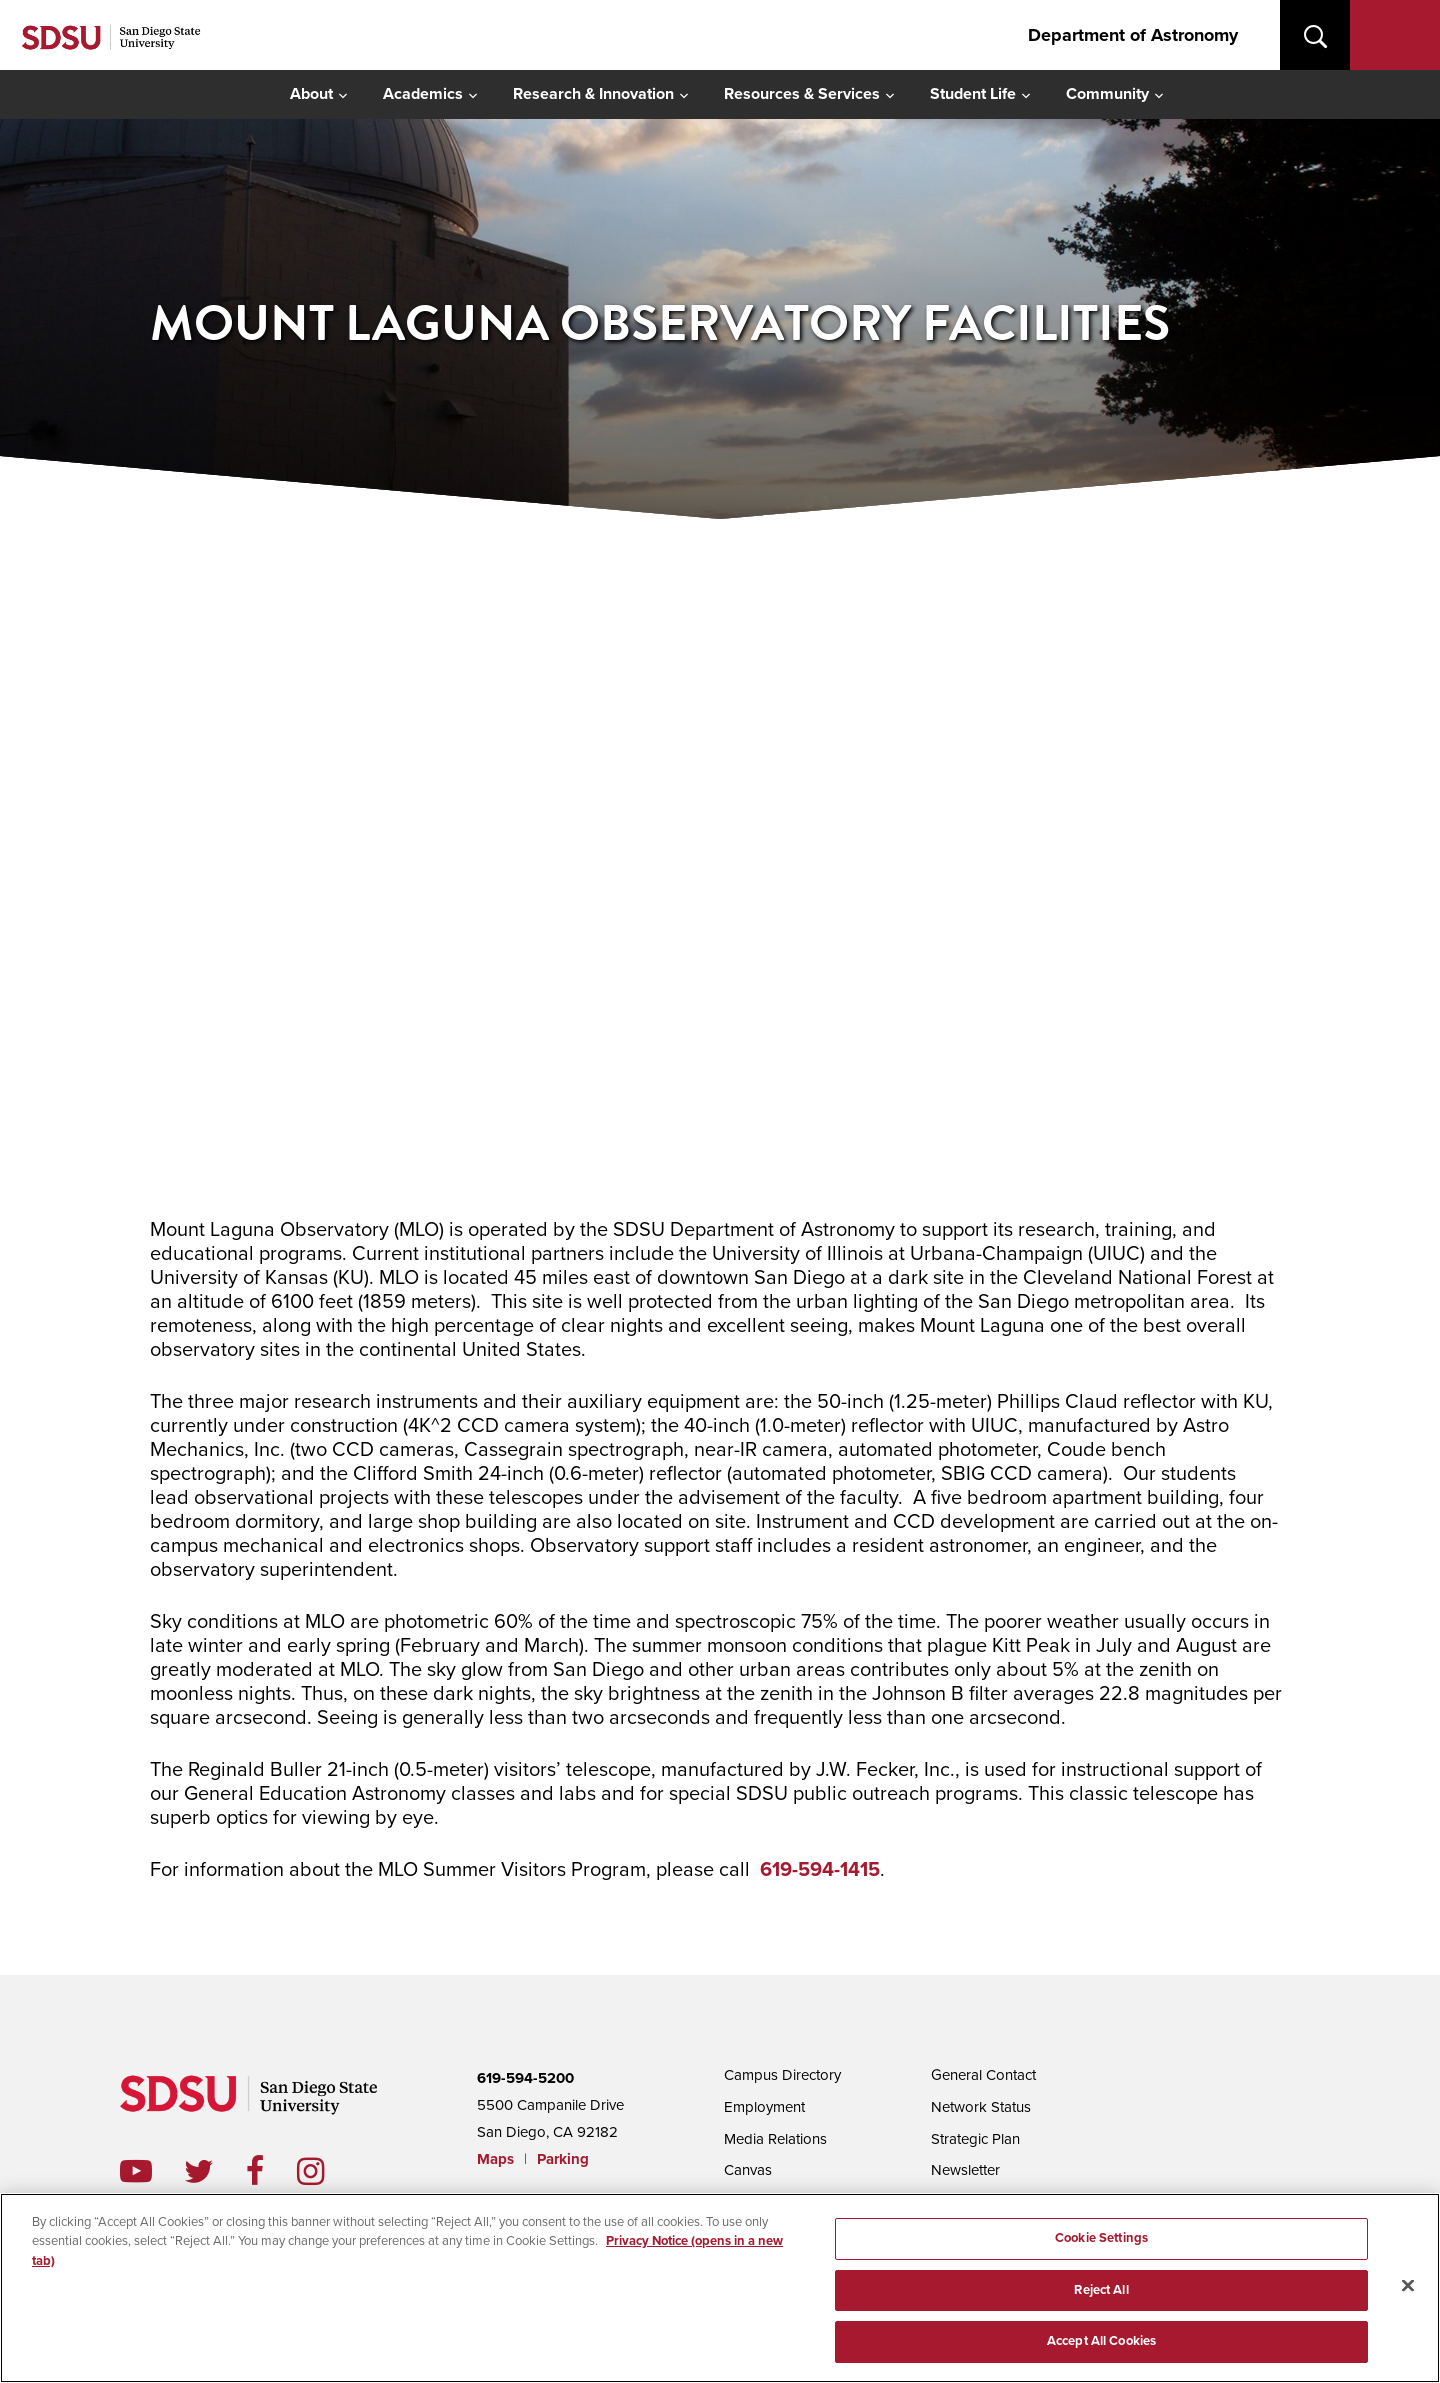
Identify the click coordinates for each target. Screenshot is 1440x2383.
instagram (326, 2171)
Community (1107, 94)
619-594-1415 (820, 1870)
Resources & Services (802, 94)
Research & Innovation (593, 94)
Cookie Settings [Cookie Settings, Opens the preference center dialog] (1101, 2238)
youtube (136, 2171)
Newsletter (965, 2170)
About (311, 94)
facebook (271, 2171)
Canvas (748, 2170)
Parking (563, 2159)
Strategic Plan (975, 2139)
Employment (764, 2107)
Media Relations (775, 2139)
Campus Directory (782, 2075)
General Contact (983, 2075)
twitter (215, 2171)
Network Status (981, 2107)
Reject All (1101, 2290)
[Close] (1408, 2286)
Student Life (973, 94)
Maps (495, 2159)
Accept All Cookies (1101, 2341)
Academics (423, 94)
